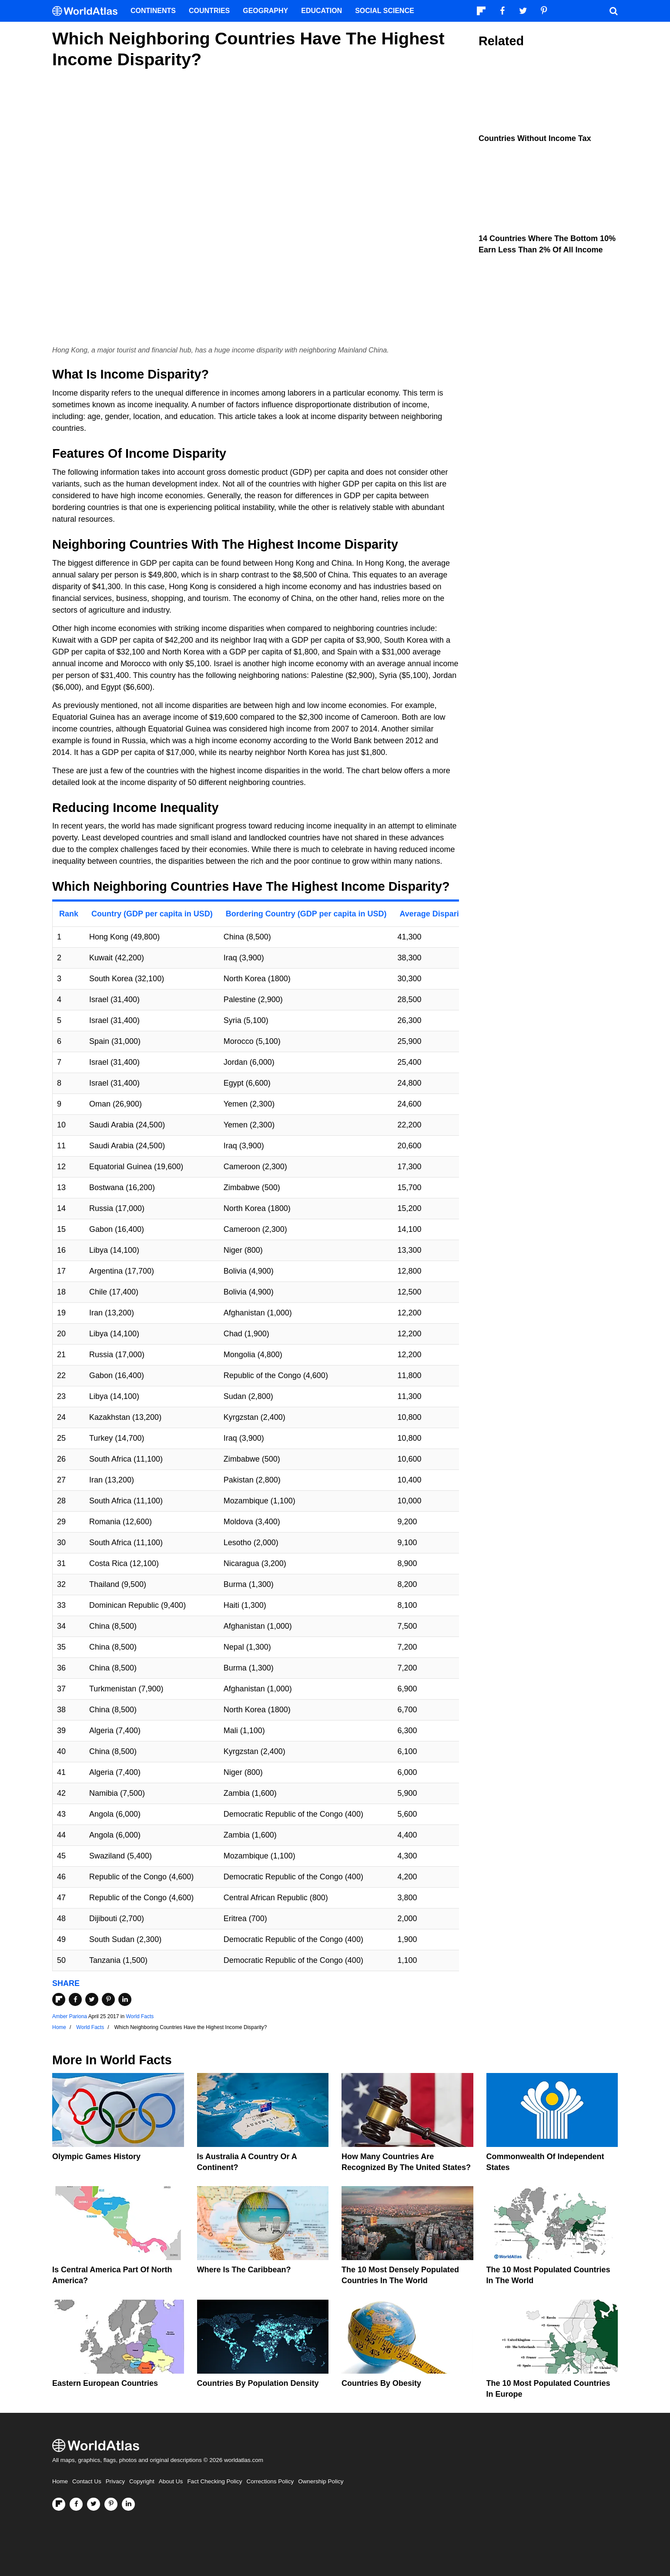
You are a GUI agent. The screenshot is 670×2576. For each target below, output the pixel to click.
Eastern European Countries (105, 2383)
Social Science (384, 10)
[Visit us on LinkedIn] (128, 2504)
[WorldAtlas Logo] (88, 11)
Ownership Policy (320, 2481)
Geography (265, 10)
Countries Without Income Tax (535, 138)
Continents (153, 10)
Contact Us (86, 2481)
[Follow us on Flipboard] (58, 2504)
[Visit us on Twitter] (93, 2504)
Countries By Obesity (381, 2383)
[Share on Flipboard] (58, 1999)
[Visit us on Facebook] (76, 2504)
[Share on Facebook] (75, 1999)
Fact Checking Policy (214, 2481)
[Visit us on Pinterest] (110, 2504)
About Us (171, 2481)
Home (60, 2481)
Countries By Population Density (258, 2383)
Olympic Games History (96, 2156)
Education (321, 10)
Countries (209, 10)
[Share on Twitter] (91, 1999)
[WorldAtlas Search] (613, 11)
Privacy (115, 2481)
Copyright (141, 2481)
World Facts (140, 2016)
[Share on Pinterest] (108, 1999)
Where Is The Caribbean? (244, 2269)
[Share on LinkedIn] (124, 1999)
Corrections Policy (270, 2481)
